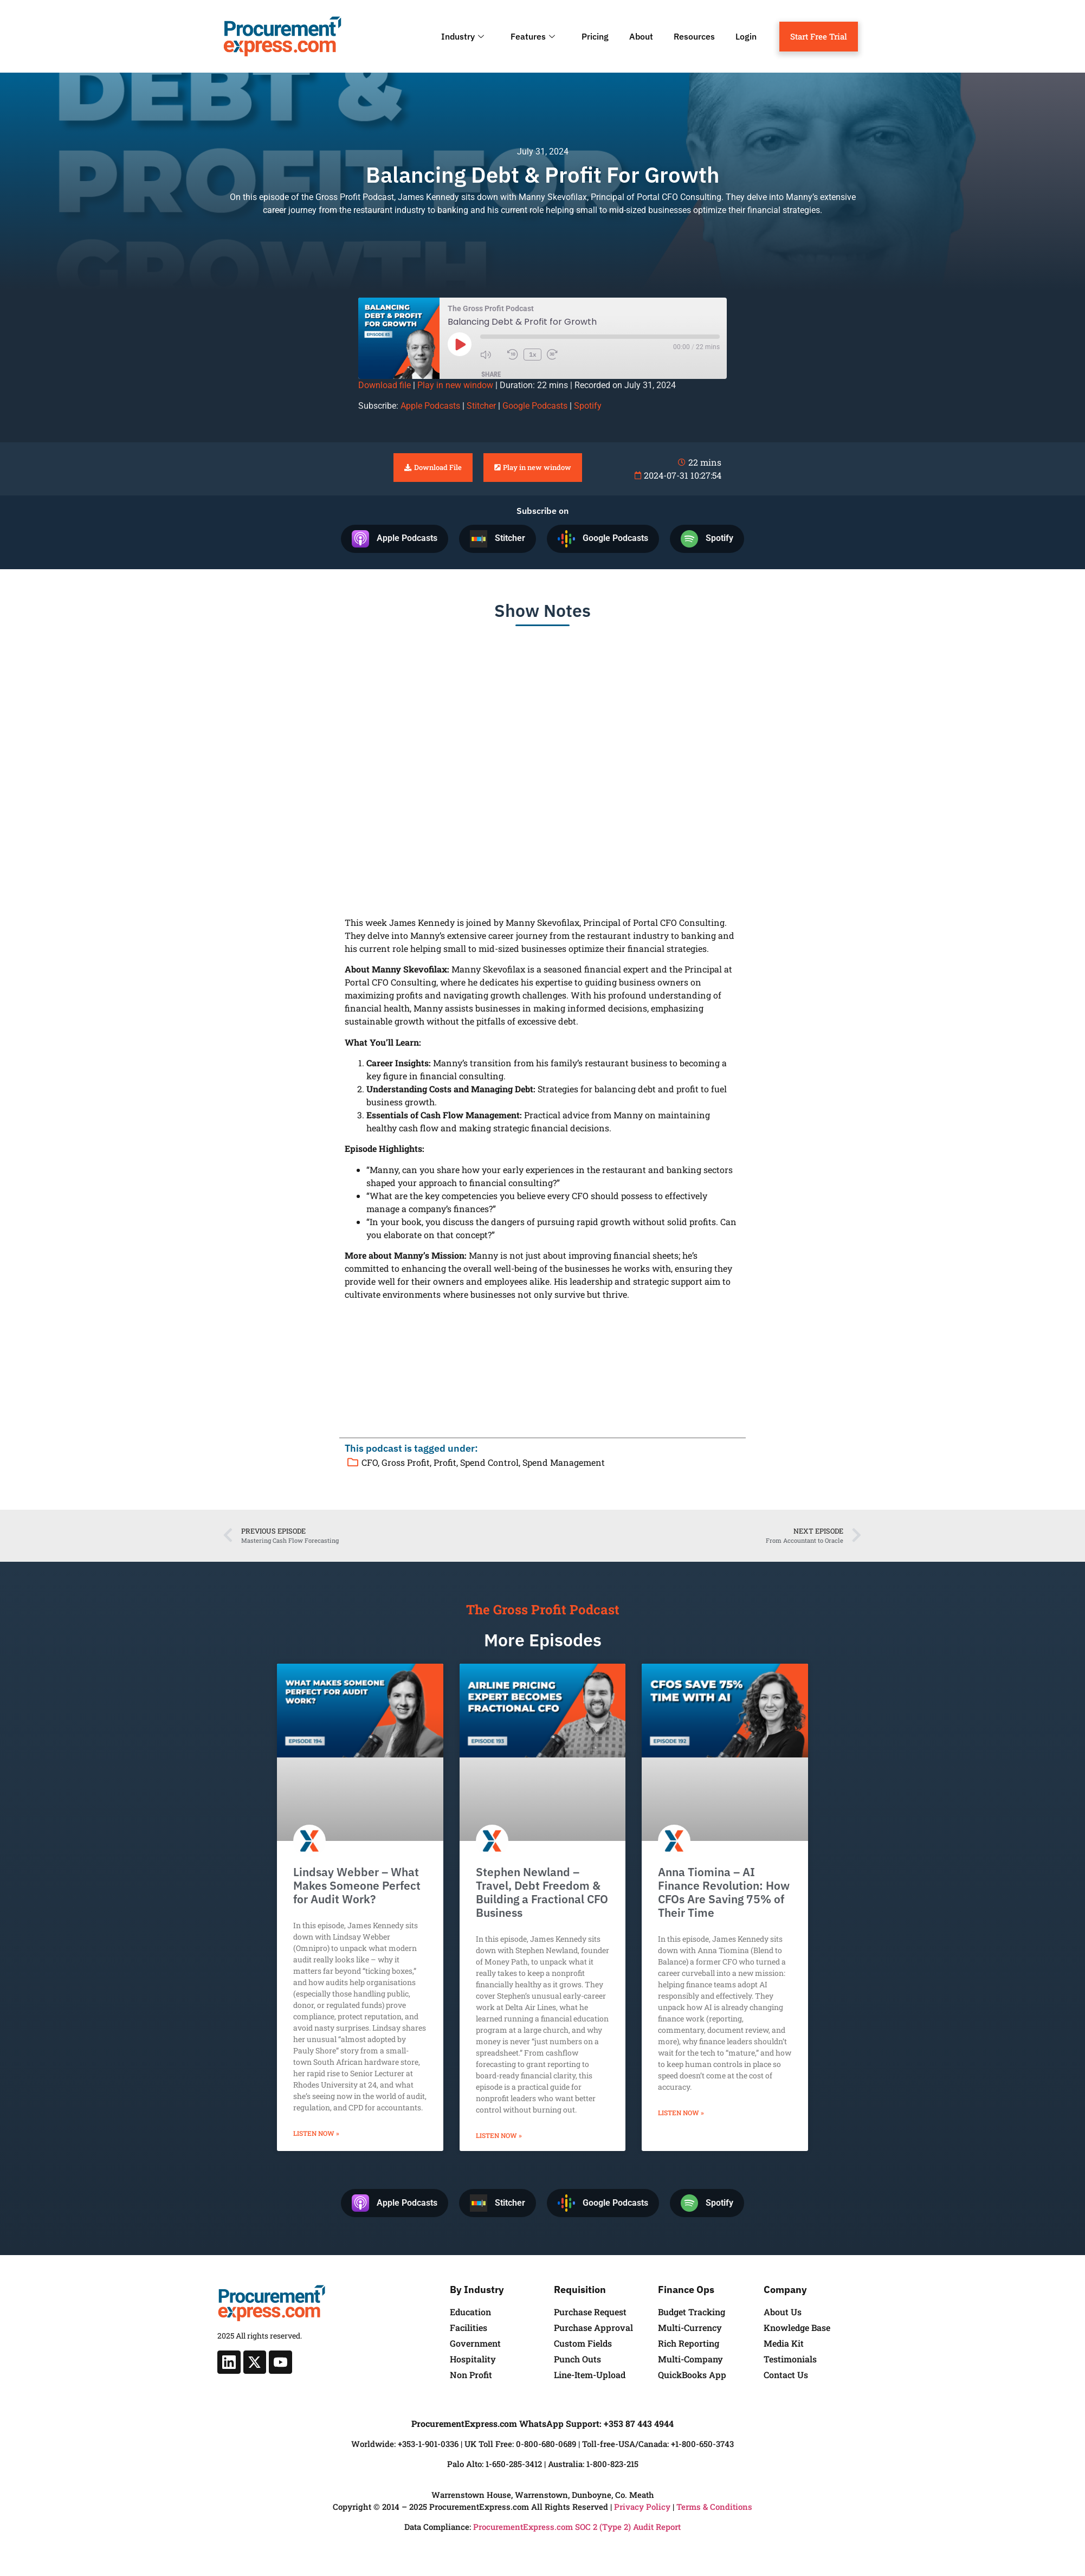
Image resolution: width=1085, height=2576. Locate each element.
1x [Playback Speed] (533, 354)
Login (746, 36)
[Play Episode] (460, 344)
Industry (464, 36)
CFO (369, 1462)
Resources (694, 36)
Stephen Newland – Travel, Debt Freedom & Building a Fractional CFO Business (542, 1892)
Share (491, 374)
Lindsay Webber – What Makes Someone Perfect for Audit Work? (357, 1885)
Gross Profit (406, 1462)
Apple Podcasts (430, 406)
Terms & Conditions (714, 2506)
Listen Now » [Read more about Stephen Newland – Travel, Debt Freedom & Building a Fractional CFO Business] (499, 2135)
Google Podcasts (534, 406)
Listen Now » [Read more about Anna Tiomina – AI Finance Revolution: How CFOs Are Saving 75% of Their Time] (681, 2112)
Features (534, 36)
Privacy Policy (642, 2506)
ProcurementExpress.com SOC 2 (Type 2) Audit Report (577, 2526)
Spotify (588, 406)
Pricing (595, 36)
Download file (384, 385)
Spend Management (563, 1462)
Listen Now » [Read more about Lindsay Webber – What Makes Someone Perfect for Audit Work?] (316, 2133)
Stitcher (481, 406)
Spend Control (489, 1462)
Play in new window (455, 385)
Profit (445, 1462)
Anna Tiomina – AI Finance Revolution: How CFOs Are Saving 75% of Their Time (724, 1892)
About (641, 36)
